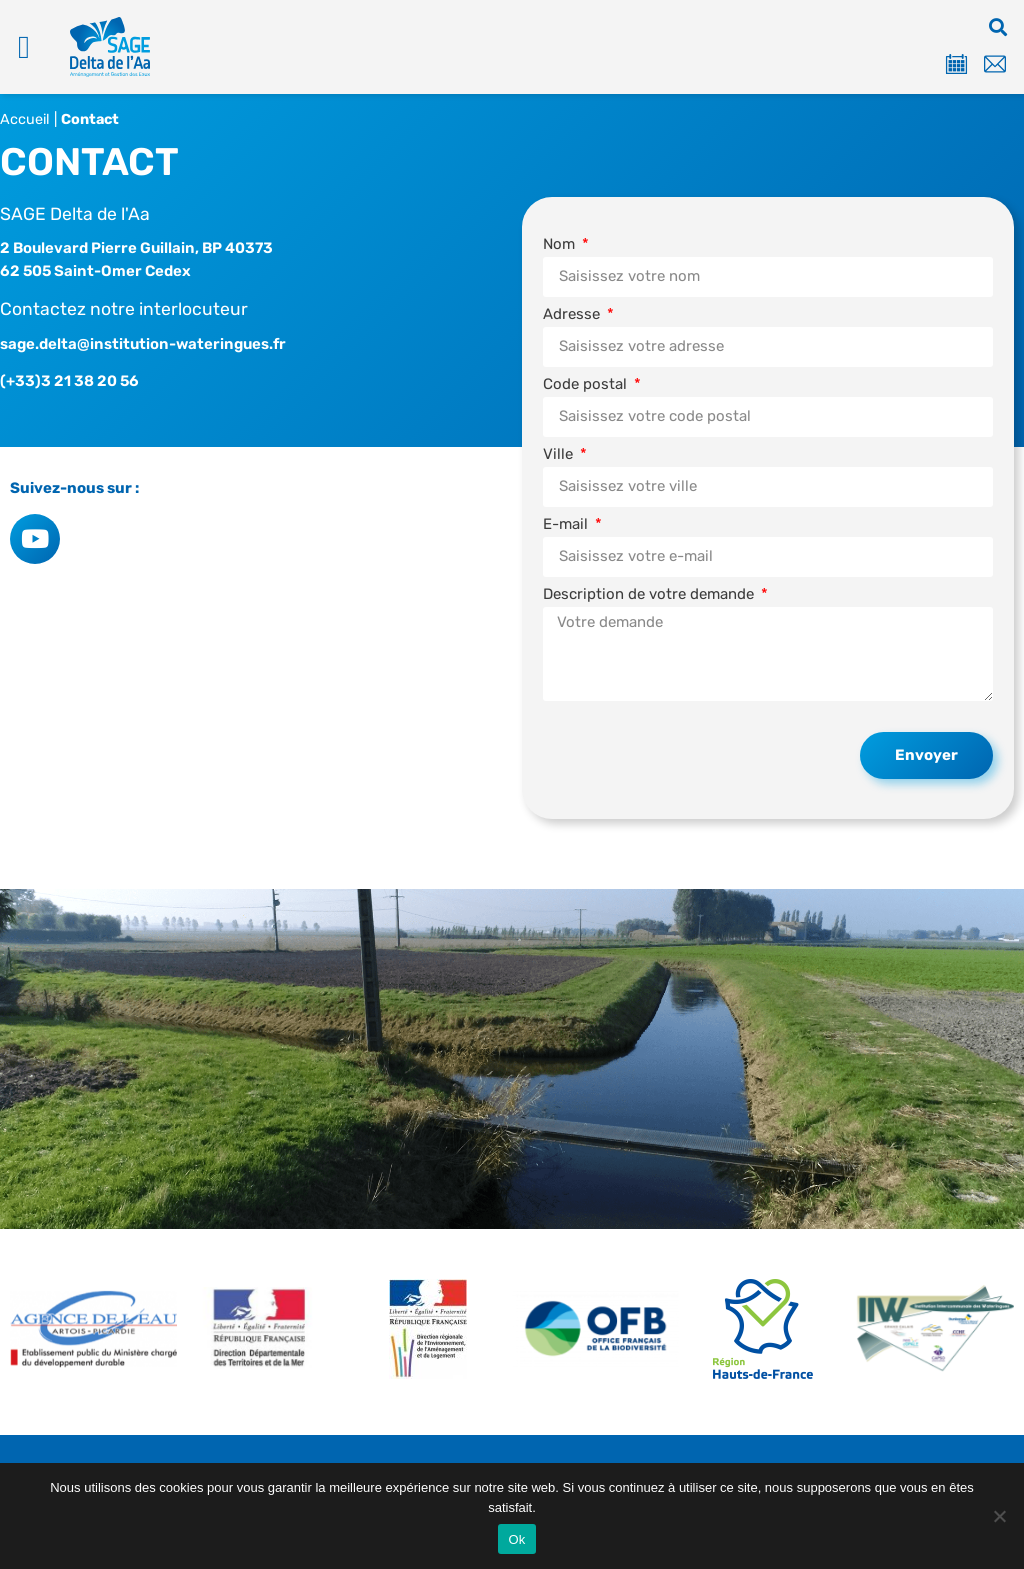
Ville (560, 454)
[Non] (999, 1516)
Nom (561, 244)
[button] (24, 47)
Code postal (587, 384)
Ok (516, 1539)
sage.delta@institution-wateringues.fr (143, 344)
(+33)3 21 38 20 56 (69, 381)
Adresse (573, 314)
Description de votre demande (650, 594)
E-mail (567, 524)
